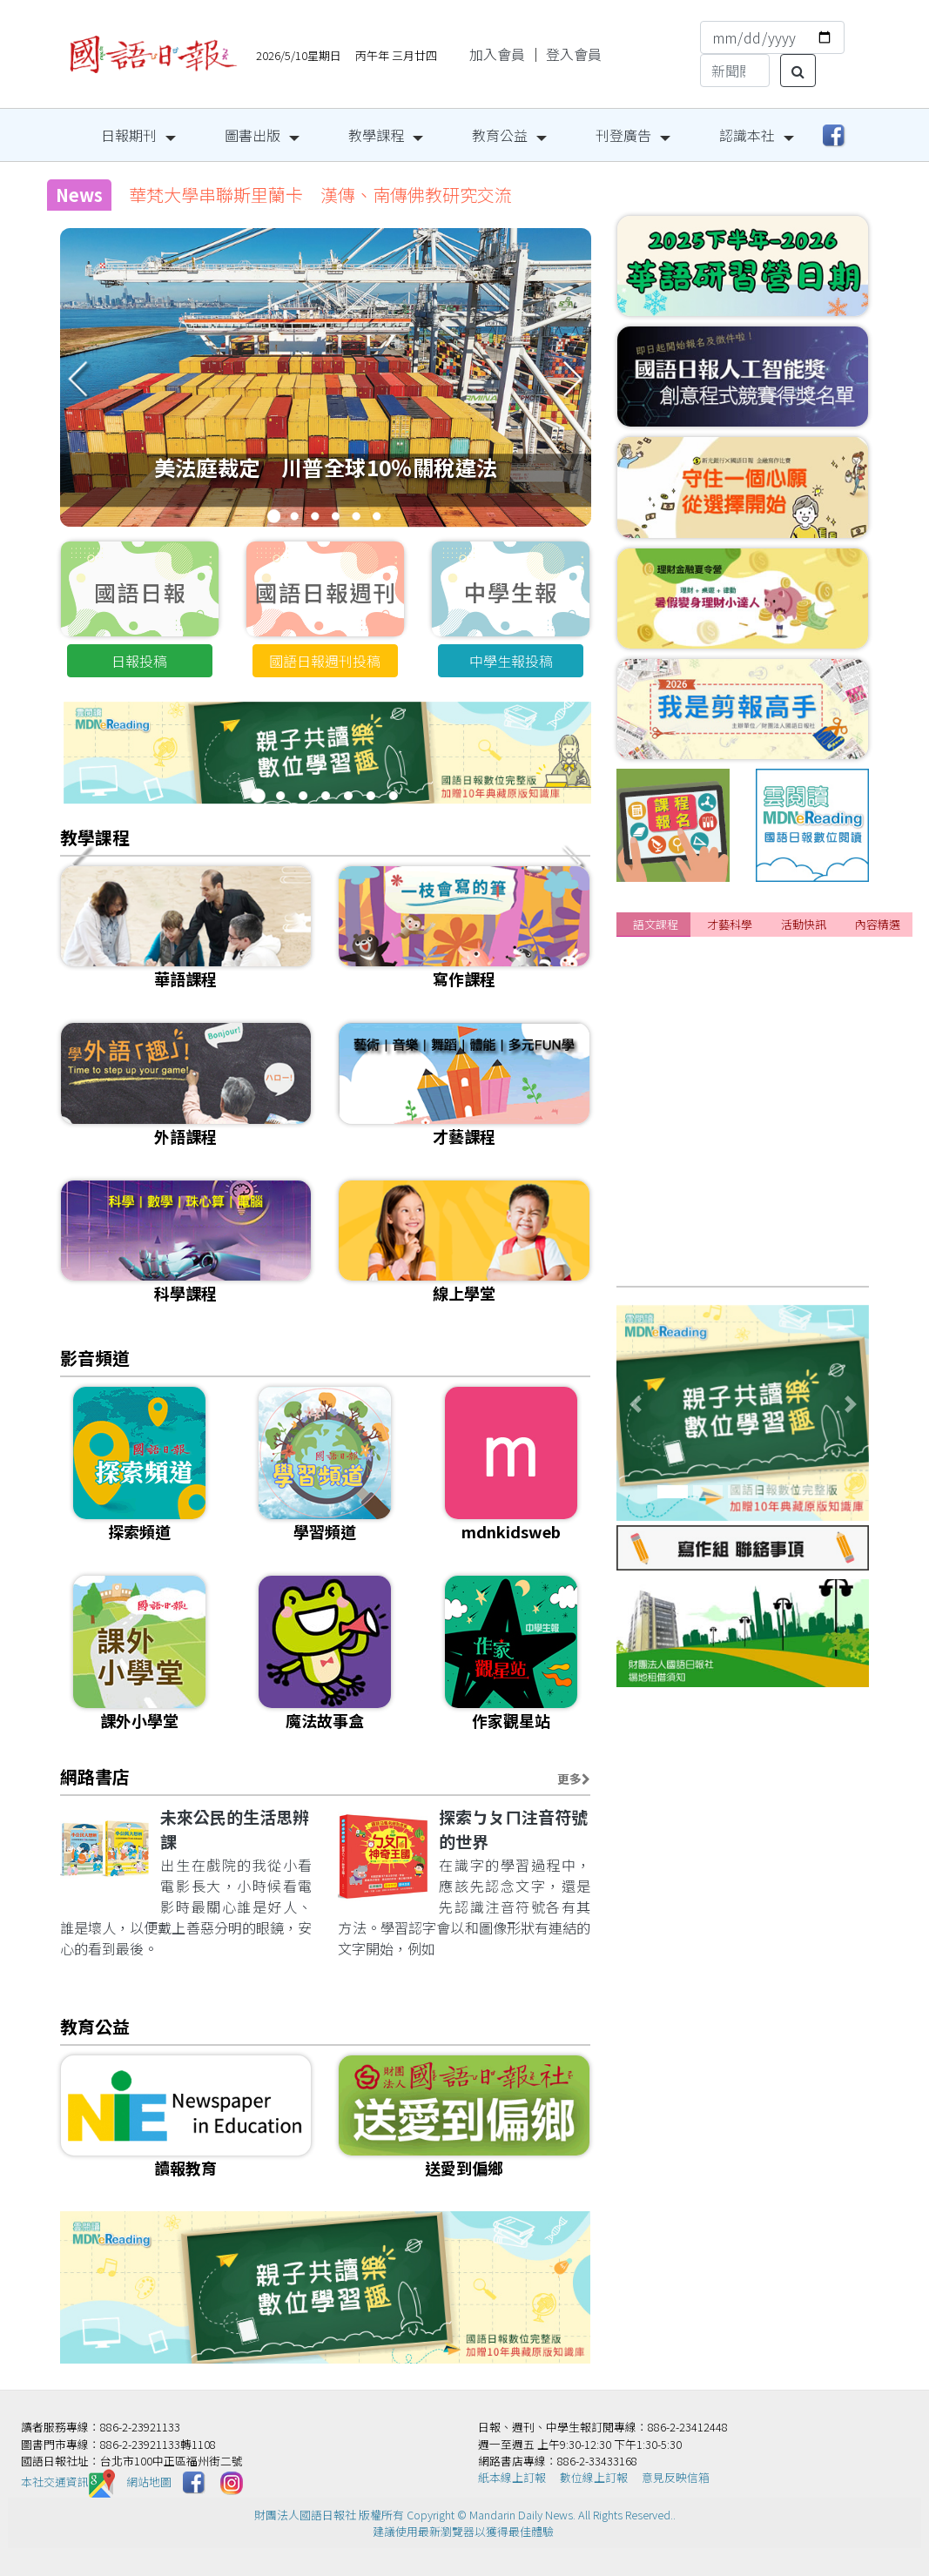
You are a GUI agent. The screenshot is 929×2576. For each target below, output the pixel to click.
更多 (573, 1778)
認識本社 (747, 134)
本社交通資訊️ (68, 2481)
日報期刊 (129, 134)
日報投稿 (139, 660)
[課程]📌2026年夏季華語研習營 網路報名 (761, 1069)
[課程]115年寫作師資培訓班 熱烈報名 (753, 1262)
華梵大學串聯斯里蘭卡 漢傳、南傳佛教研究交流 (320, 194)
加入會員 (497, 54)
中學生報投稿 (511, 660)
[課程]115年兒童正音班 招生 (720, 1165)
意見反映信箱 (676, 2477)
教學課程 (376, 134)
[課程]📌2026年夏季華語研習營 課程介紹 (761, 1036)
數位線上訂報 (594, 2477)
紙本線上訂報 (512, 2477)
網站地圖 (149, 2481)
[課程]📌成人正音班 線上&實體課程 (748, 1230)
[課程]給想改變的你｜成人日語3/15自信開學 (770, 1133)
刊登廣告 (623, 134)
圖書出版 (252, 134)
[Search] (735, 70)
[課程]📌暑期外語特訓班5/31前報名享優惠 (765, 1004)
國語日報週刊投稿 (324, 660)
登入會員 (574, 54)
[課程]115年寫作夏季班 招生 (720, 1197)
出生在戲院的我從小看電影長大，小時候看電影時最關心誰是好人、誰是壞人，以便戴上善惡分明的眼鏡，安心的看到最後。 (186, 1906)
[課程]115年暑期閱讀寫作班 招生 (734, 972)
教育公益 (500, 134)
